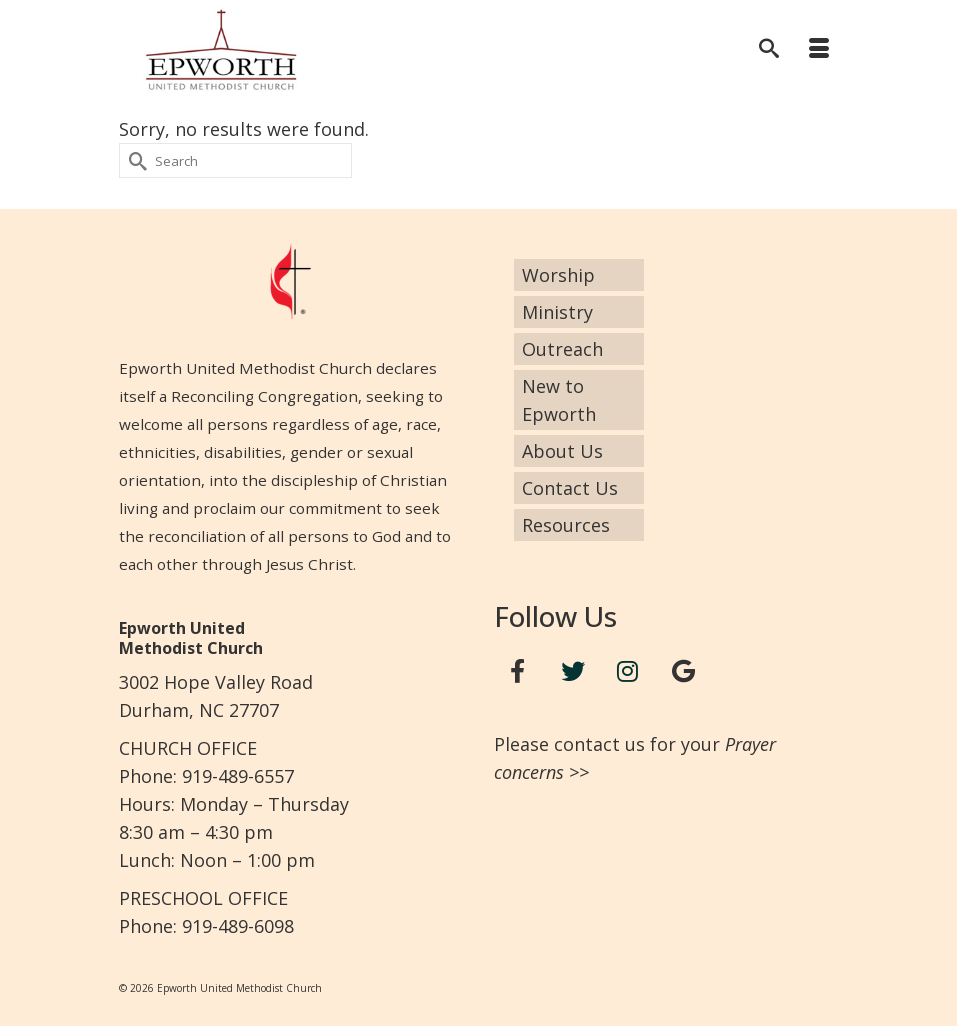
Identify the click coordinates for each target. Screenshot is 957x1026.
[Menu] (819, 50)
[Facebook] (518, 671)
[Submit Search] (134, 160)
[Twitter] (573, 671)
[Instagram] (628, 671)
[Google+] (683, 671)
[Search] (769, 50)
